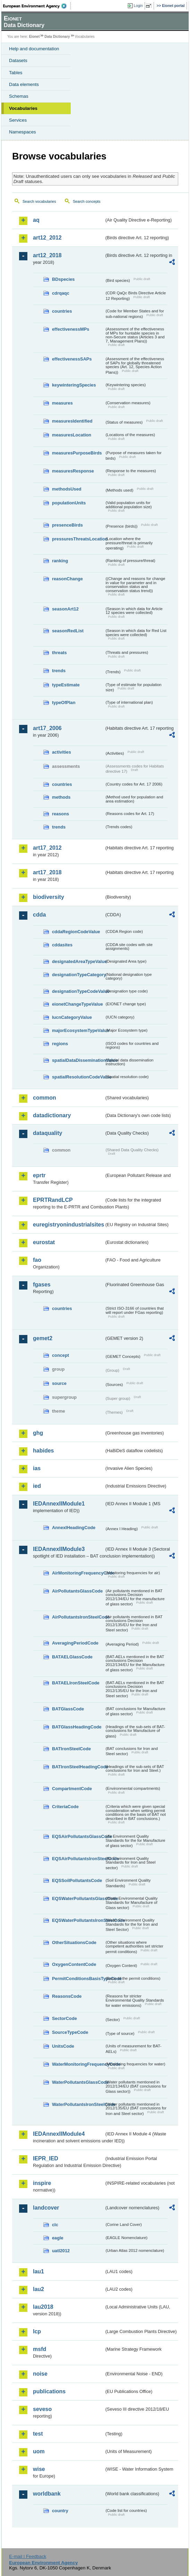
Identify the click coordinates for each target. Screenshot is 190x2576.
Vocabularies (23, 108)
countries (62, 311)
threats (59, 652)
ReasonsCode (66, 1996)
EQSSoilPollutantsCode (77, 1880)
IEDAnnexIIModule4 (59, 2134)
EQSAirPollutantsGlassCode (78, 1836)
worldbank (47, 2494)
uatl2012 (61, 2250)
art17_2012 (47, 848)
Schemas (18, 96)
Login (138, 5)
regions (60, 1043)
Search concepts (86, 201)
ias (37, 1468)
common (44, 1098)
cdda (39, 915)
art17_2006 (47, 728)
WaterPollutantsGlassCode (78, 2082)
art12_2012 (47, 238)
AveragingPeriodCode (75, 1643)
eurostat (44, 1242)
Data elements (24, 84)
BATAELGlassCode (72, 1656)
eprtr (39, 1175)
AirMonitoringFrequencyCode (78, 1573)
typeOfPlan (64, 702)
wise (39, 2469)
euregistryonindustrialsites (68, 1225)
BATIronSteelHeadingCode (78, 1766)
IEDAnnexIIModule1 (59, 1504)
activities (61, 752)
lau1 (38, 2271)
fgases (42, 1284)
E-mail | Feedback (27, 2556)
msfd (39, 2349)
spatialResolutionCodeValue (78, 1076)
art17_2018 (47, 872)
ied (37, 1486)
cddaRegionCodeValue (76, 931)
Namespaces (22, 132)
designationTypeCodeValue (78, 991)
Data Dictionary (57, 36)
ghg (38, 1433)
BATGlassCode (68, 1708)
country (60, 2510)
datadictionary (52, 1115)
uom (39, 2451)
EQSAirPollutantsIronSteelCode (78, 1858)
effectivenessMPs (70, 329)
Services (18, 120)
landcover (46, 2208)
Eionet (34, 36)
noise (40, 2374)
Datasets (18, 60)
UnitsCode (63, 2046)
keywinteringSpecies (74, 385)
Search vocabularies (39, 201)
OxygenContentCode (74, 1964)
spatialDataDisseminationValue (78, 1060)
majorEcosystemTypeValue (78, 1030)
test (38, 2434)
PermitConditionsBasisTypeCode (78, 1978)
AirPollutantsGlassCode (77, 1591)
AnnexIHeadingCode (73, 1527)
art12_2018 (47, 255)
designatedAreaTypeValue (78, 961)
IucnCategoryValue (72, 1017)
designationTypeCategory (78, 974)
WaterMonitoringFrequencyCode (78, 2064)
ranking (60, 560)
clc (55, 2224)
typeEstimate (66, 684)
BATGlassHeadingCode (77, 1726)
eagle (57, 2237)
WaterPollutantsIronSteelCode (78, 2104)
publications (49, 2391)
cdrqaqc (60, 293)
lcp (37, 2331)
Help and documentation (34, 48)
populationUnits (69, 502)
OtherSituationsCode (74, 1942)
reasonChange (67, 578)
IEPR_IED (45, 2158)
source (59, 1383)
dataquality (47, 1133)
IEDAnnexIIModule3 (59, 1549)
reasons (60, 813)
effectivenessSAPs (72, 359)
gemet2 (42, 1338)
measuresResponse (73, 471)
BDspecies (63, 279)
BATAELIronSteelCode (76, 1682)
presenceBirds (67, 525)
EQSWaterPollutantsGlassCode (78, 1898)
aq (36, 220)
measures (62, 403)
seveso (42, 2409)
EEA (37, 5)
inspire (42, 2183)
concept (60, 1355)
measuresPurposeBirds (77, 453)
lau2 (38, 2289)
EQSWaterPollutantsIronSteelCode (78, 1920)
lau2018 (43, 2307)
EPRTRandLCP (53, 1200)
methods (61, 797)
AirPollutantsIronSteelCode (78, 1617)
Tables (16, 72)
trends (59, 670)
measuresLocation (71, 434)
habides (43, 1451)
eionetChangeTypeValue (77, 1004)
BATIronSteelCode (71, 1748)
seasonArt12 (65, 609)
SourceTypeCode (70, 2032)
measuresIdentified (72, 421)
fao (37, 1260)
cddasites (62, 944)
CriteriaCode (65, 1806)
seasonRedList (68, 630)
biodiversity (48, 897)
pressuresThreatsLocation (78, 538)
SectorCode (64, 2018)
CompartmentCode (72, 1788)
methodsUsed (66, 489)
